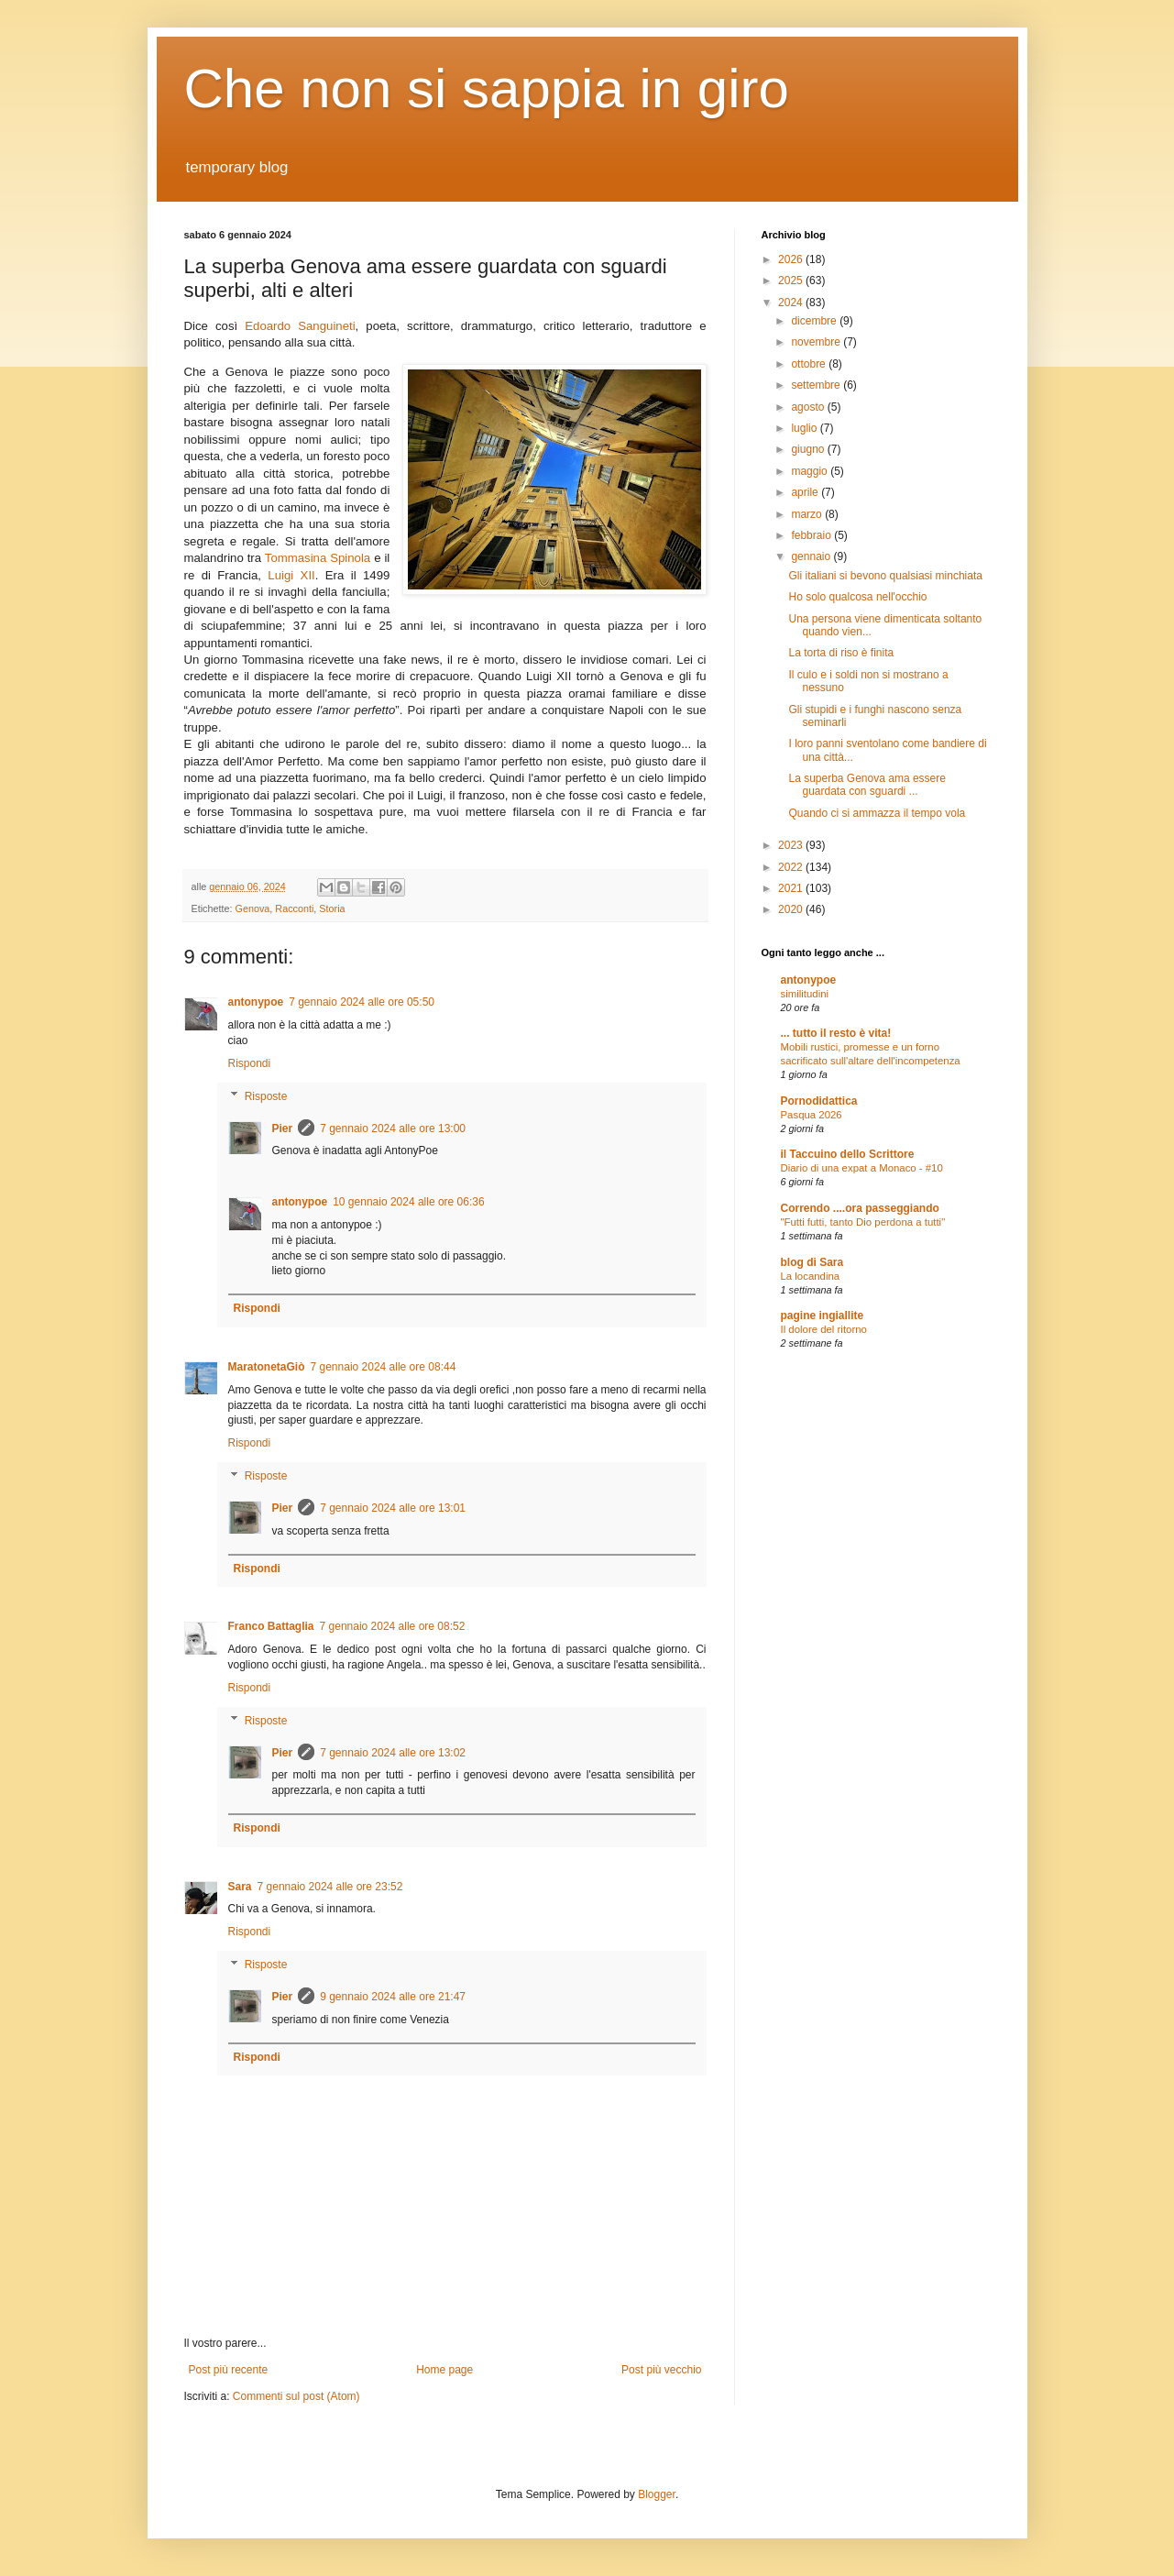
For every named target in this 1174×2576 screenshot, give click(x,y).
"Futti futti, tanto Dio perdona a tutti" (863, 1221)
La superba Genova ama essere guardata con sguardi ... (866, 785)
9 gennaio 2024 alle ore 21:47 (393, 1996)
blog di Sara (812, 1262)
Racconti (294, 908)
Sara (240, 1886)
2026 (792, 259)
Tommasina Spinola (317, 558)
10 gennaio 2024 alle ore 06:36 (408, 1201)
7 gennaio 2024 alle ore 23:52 (330, 1886)
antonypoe (256, 1002)
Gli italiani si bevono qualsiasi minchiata (885, 575)
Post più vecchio (661, 2369)
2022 (792, 867)
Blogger (656, 2494)
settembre (817, 385)
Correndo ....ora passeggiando (860, 1208)
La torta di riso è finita (841, 652)
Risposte (266, 1096)
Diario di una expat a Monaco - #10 (862, 1167)
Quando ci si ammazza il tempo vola (876, 813)
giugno (809, 449)
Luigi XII (291, 575)
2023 (792, 845)
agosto (809, 407)
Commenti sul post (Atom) (296, 2396)
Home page (444, 2369)
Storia (332, 908)
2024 (792, 302)
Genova (253, 908)
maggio (810, 471)
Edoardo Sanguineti (300, 326)
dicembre (815, 320)
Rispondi (249, 1063)
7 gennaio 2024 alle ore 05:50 (361, 1002)
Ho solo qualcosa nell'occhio (857, 596)
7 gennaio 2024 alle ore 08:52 (393, 1626)
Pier (282, 1128)
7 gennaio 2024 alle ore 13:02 (393, 1752)
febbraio (812, 535)
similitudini (805, 993)
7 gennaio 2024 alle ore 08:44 (383, 1366)
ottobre (809, 364)
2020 (792, 909)
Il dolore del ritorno (824, 1329)
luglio (805, 428)
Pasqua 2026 (811, 1114)
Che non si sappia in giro (486, 88)
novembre (817, 342)
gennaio (812, 556)
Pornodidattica (819, 1101)
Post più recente (229, 2369)
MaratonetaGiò (266, 1366)
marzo (808, 514)
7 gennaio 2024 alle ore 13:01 (393, 1508)
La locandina (810, 1276)
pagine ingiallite (822, 1315)
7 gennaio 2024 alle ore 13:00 (393, 1128)
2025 (792, 280)
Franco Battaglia (271, 1626)
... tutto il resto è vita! (836, 1033)
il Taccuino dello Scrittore (848, 1154)
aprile (806, 492)
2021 (792, 888)
